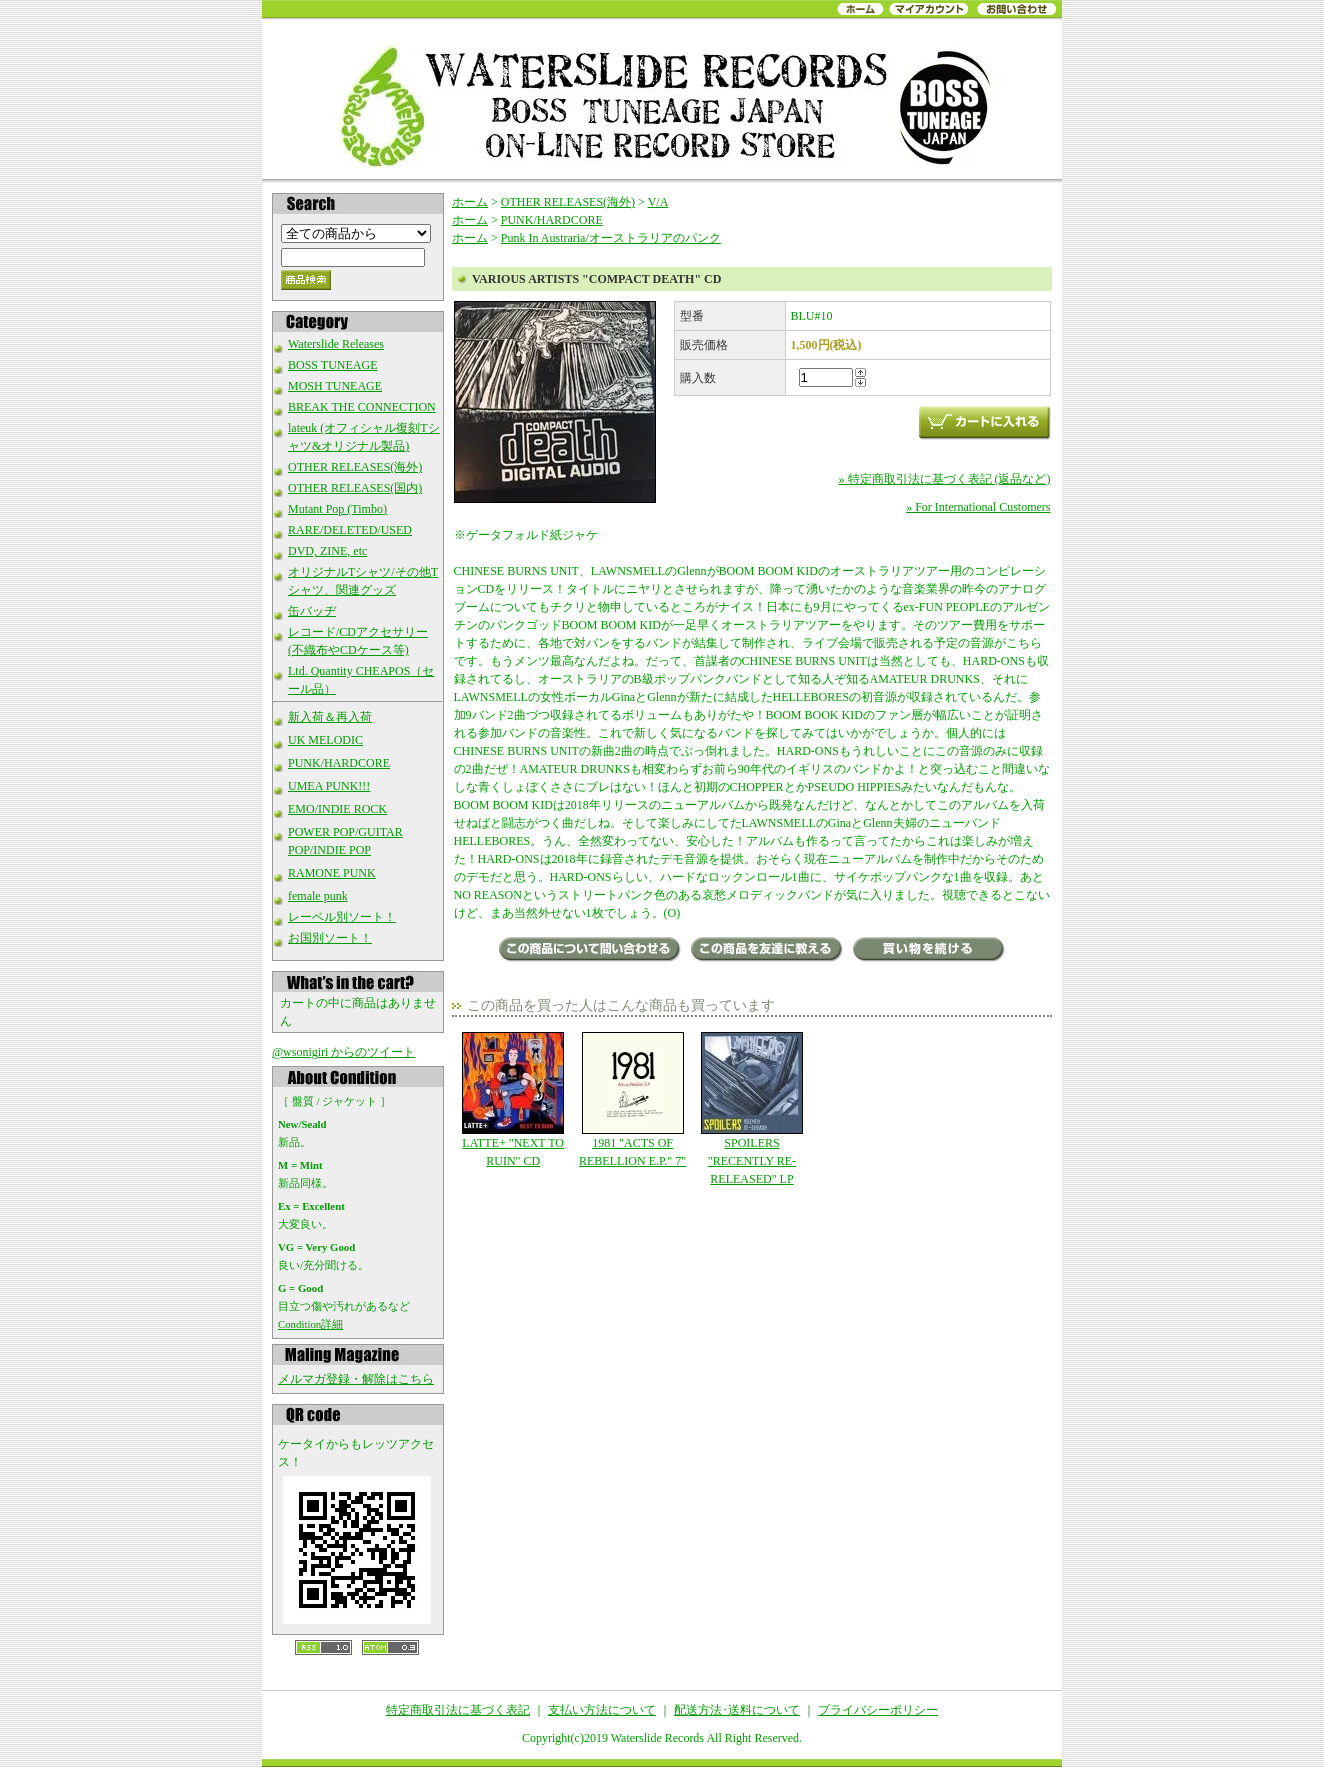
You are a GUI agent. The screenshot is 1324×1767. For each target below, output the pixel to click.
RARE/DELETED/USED (350, 530)
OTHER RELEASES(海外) (355, 467)
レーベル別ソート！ (342, 917)
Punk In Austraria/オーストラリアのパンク (611, 238)
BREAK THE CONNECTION (362, 407)
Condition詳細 (310, 1324)
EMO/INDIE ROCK (337, 809)
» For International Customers (978, 507)
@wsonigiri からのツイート (343, 1052)
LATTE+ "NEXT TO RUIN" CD (513, 1100)
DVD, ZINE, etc (327, 551)
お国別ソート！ (330, 938)
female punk (318, 896)
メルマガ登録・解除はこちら (356, 1379)
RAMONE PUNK (332, 873)
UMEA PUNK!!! (329, 786)
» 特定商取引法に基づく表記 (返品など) (945, 479)
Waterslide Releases (336, 344)
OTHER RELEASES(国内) (355, 488)
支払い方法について (602, 1710)
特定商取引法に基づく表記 (458, 1710)
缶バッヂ (312, 611)
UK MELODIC (325, 740)
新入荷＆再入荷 (330, 717)
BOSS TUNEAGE (332, 365)
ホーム (470, 202)
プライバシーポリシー (878, 1710)
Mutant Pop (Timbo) (337, 509)
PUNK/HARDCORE (339, 763)
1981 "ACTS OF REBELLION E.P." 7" (632, 1100)
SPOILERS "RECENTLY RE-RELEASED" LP (751, 1109)
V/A (658, 202)
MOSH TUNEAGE (335, 386)
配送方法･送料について (737, 1710)
